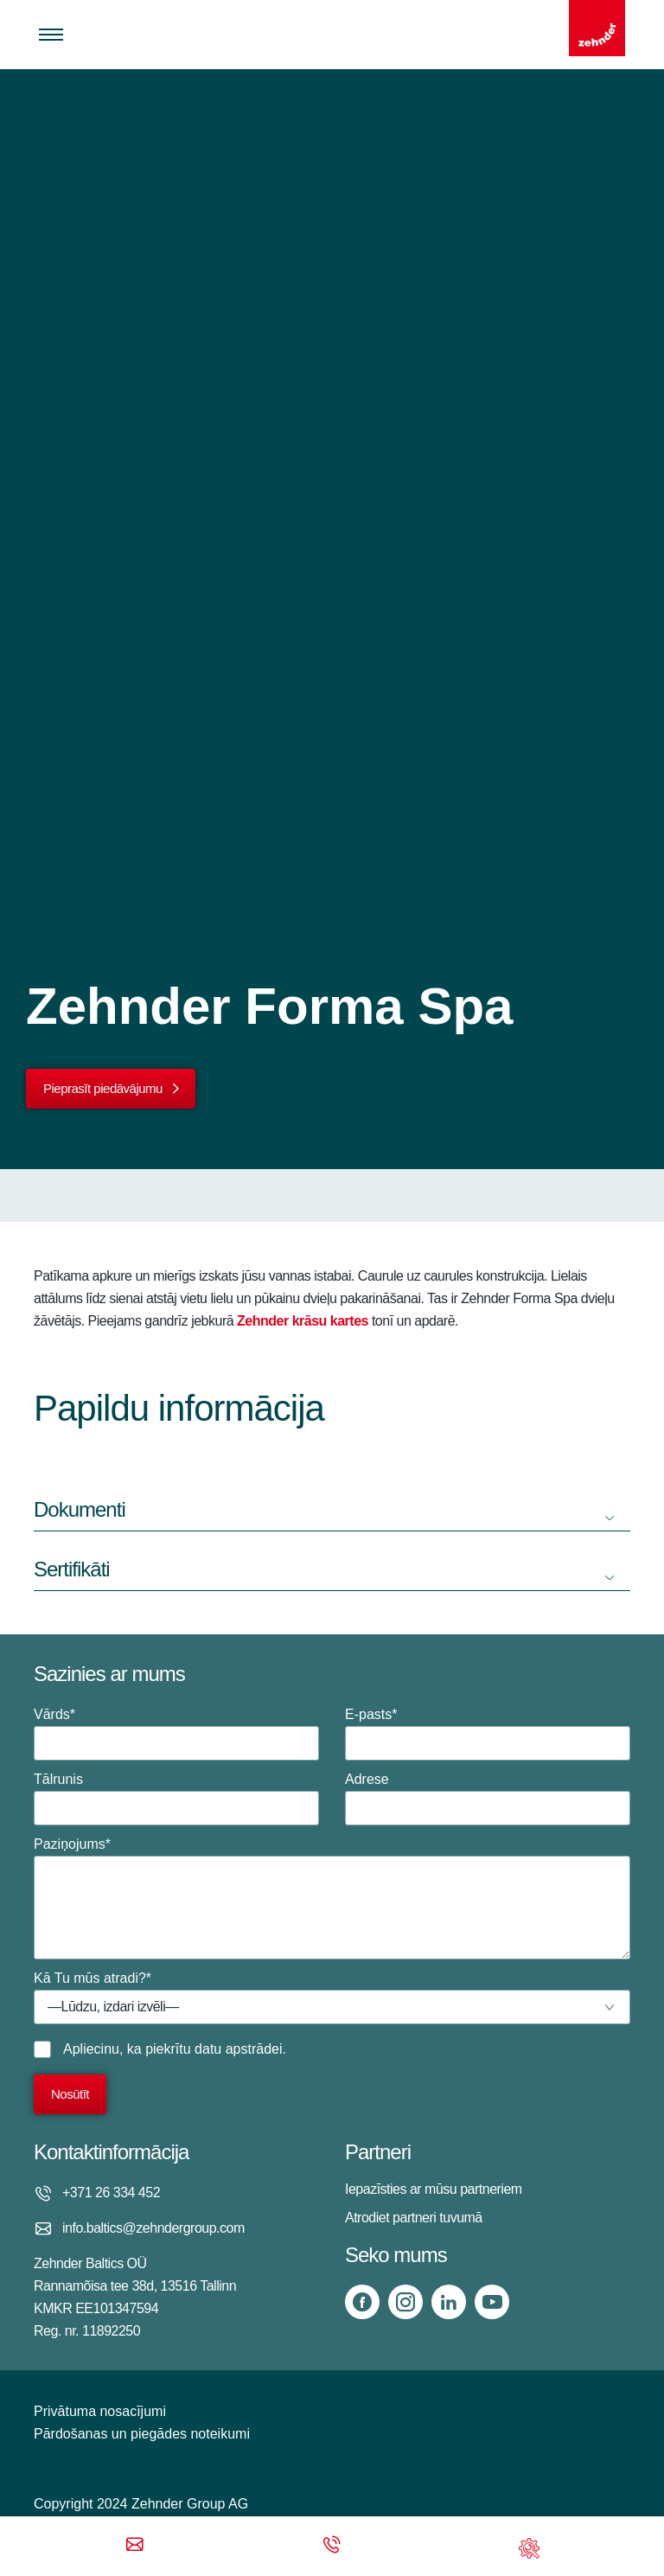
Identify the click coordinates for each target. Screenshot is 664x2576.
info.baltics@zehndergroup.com (153, 2228)
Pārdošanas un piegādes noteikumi (142, 2433)
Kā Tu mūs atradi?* (332, 1997)
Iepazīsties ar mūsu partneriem (433, 2189)
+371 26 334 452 (111, 2192)
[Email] (134, 2546)
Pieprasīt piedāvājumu (103, 1088)
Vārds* (176, 1734)
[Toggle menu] (51, 34)
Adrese (487, 1798)
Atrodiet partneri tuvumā (413, 2217)
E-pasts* (487, 1734)
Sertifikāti (72, 1569)
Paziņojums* (332, 1898)
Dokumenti (79, 1509)
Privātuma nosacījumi (100, 2411)
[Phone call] (332, 2546)
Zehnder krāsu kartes (302, 1321)
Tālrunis (176, 1798)
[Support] (529, 2546)
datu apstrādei (238, 2049)
